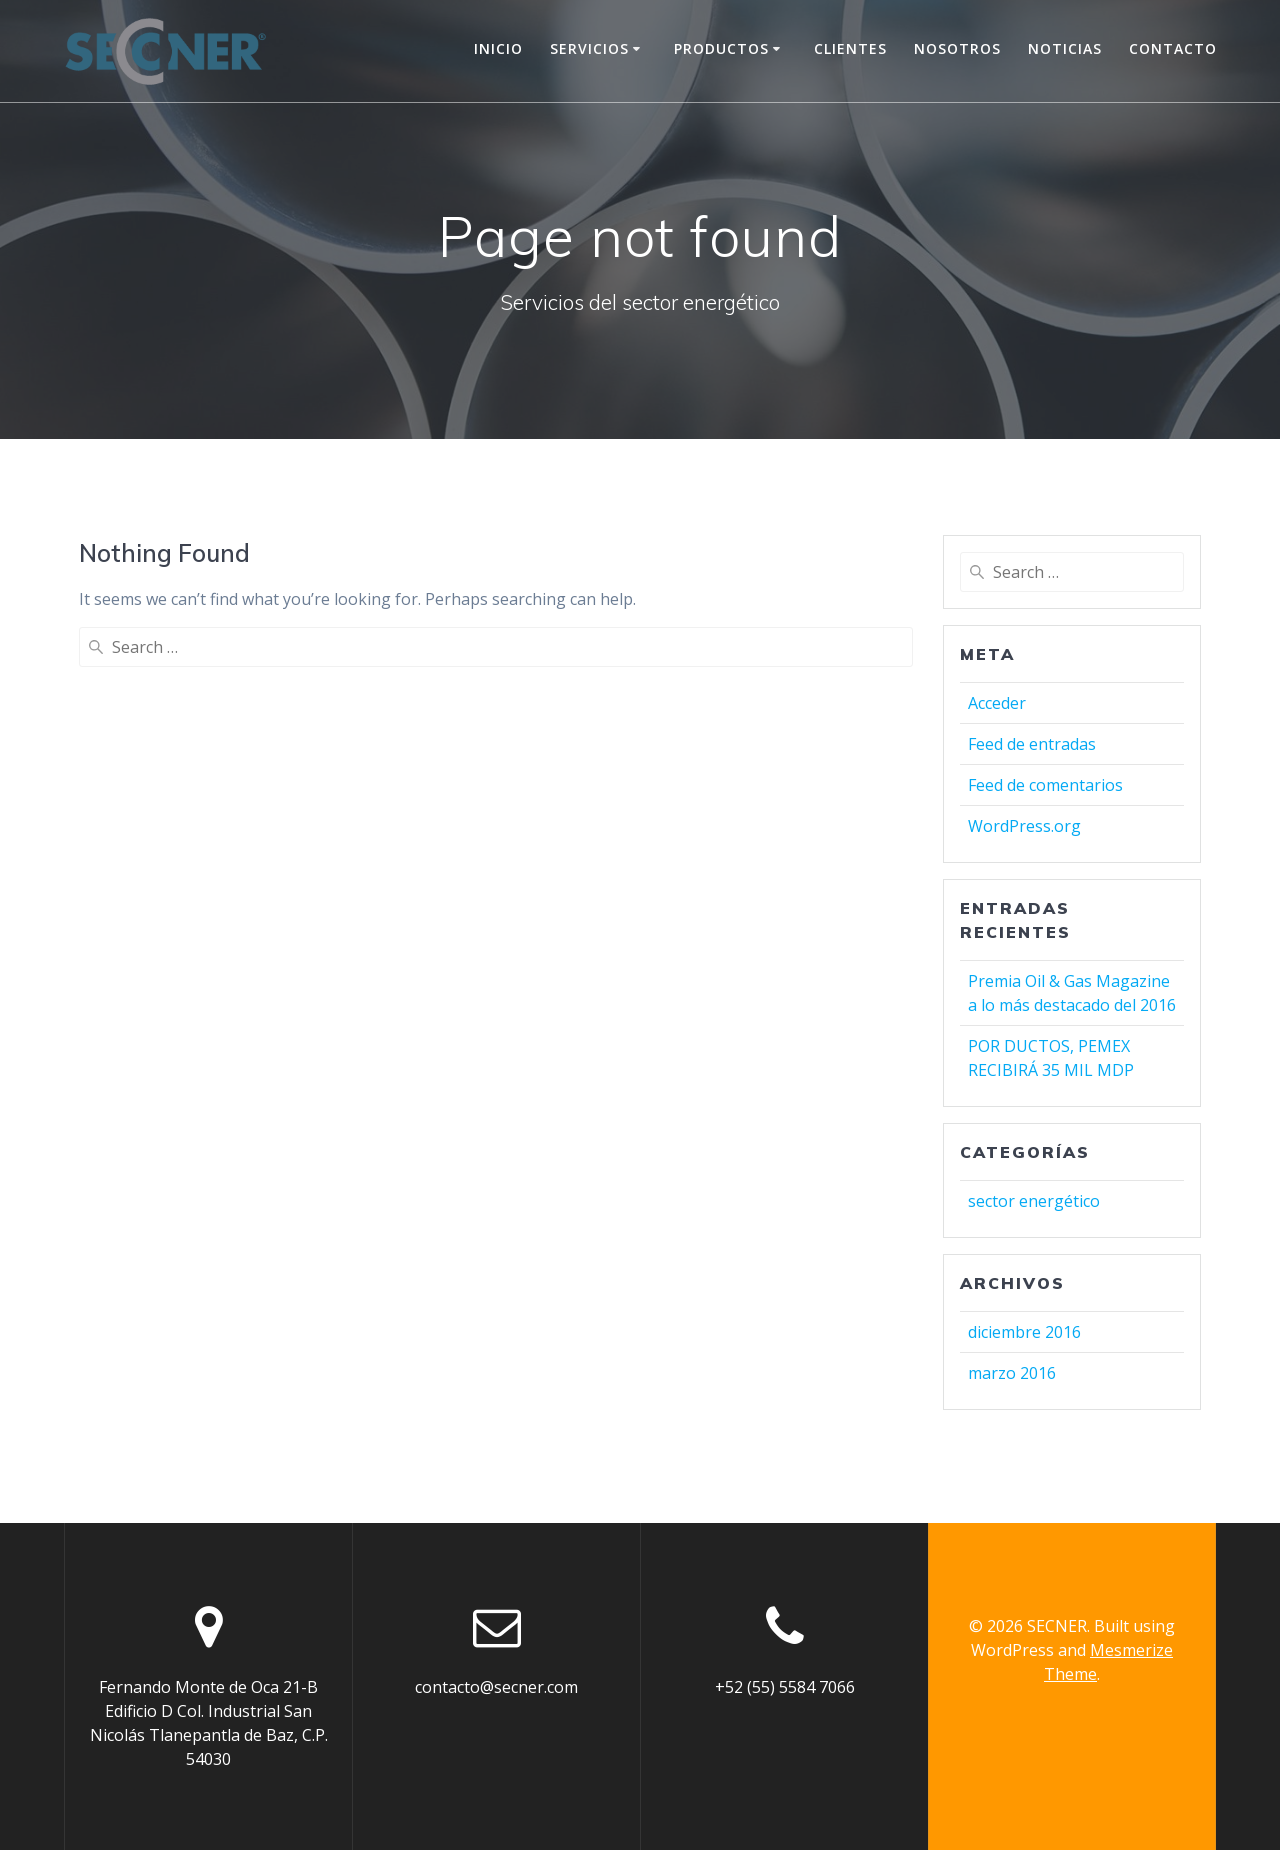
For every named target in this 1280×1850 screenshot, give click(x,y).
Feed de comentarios (1045, 785)
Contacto (1173, 48)
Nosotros (957, 48)
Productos (721, 48)
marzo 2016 (1012, 1373)
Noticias (1065, 48)
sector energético (1034, 1201)
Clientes (850, 48)
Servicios (589, 48)
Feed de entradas (1032, 744)
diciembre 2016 (1024, 1332)
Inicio (498, 48)
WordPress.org (1024, 826)
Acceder (997, 703)
